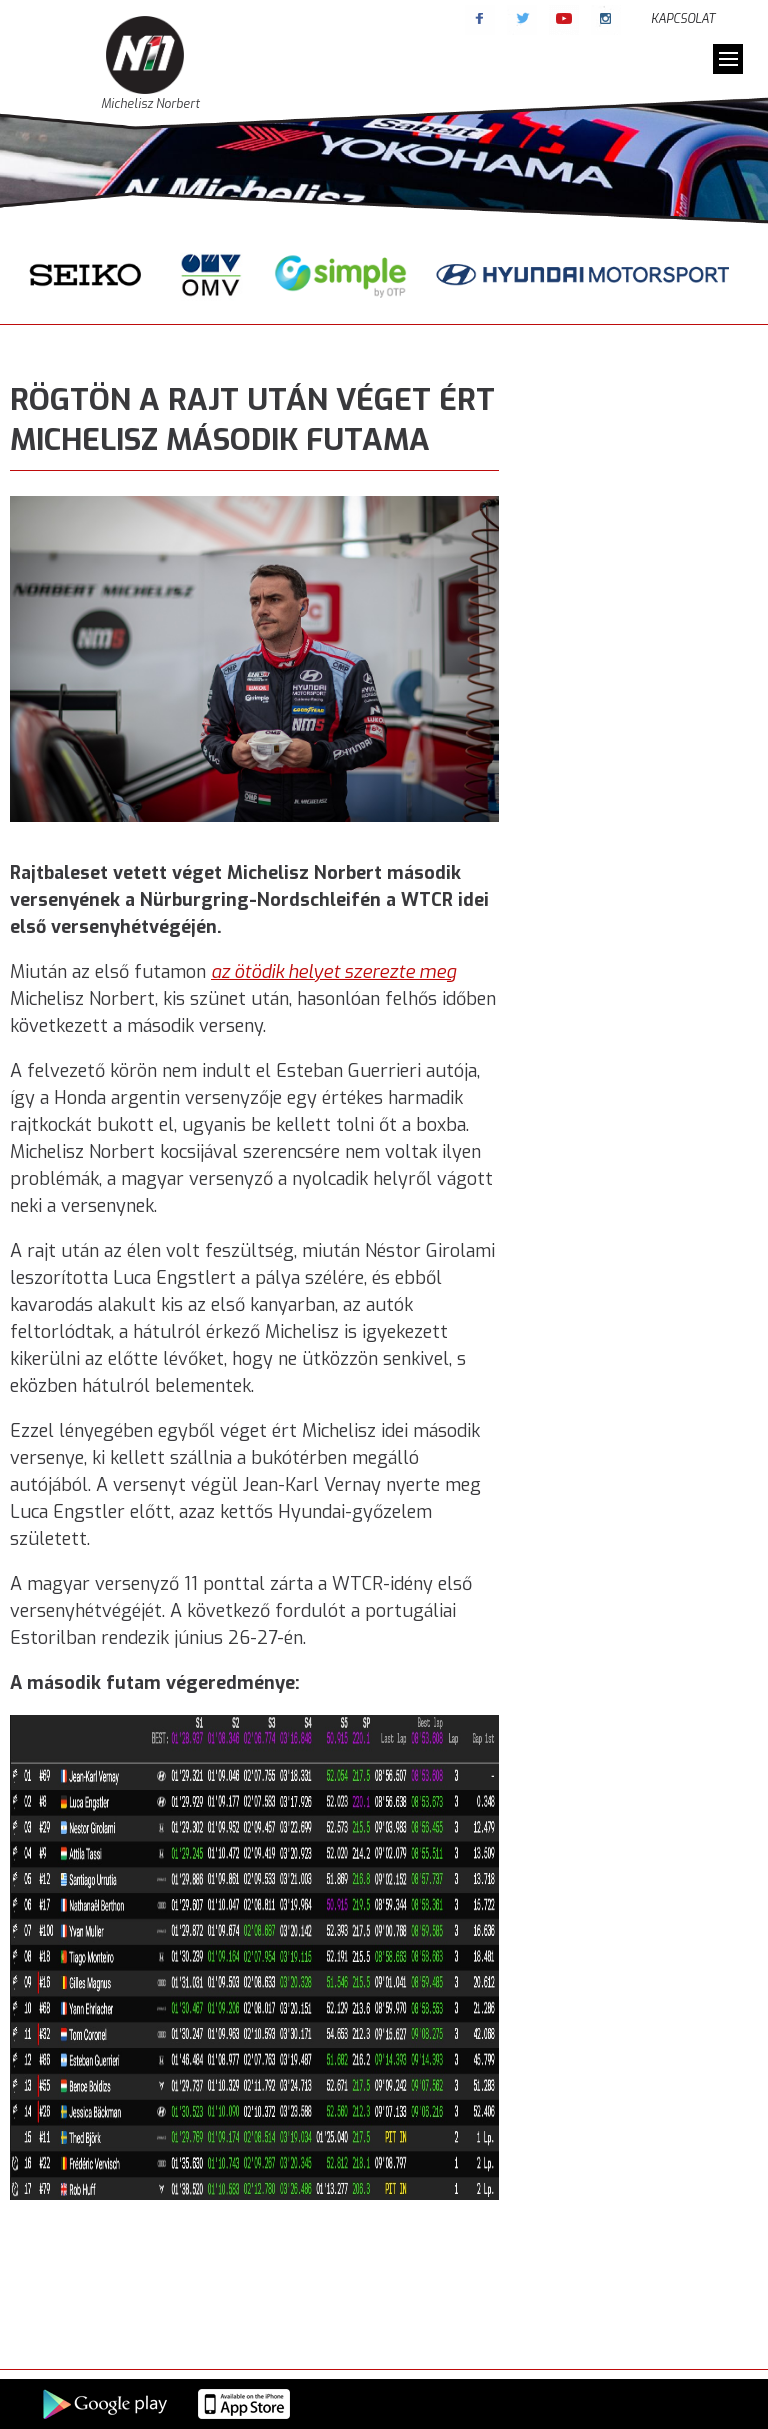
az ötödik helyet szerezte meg (333, 972)
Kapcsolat (683, 19)
